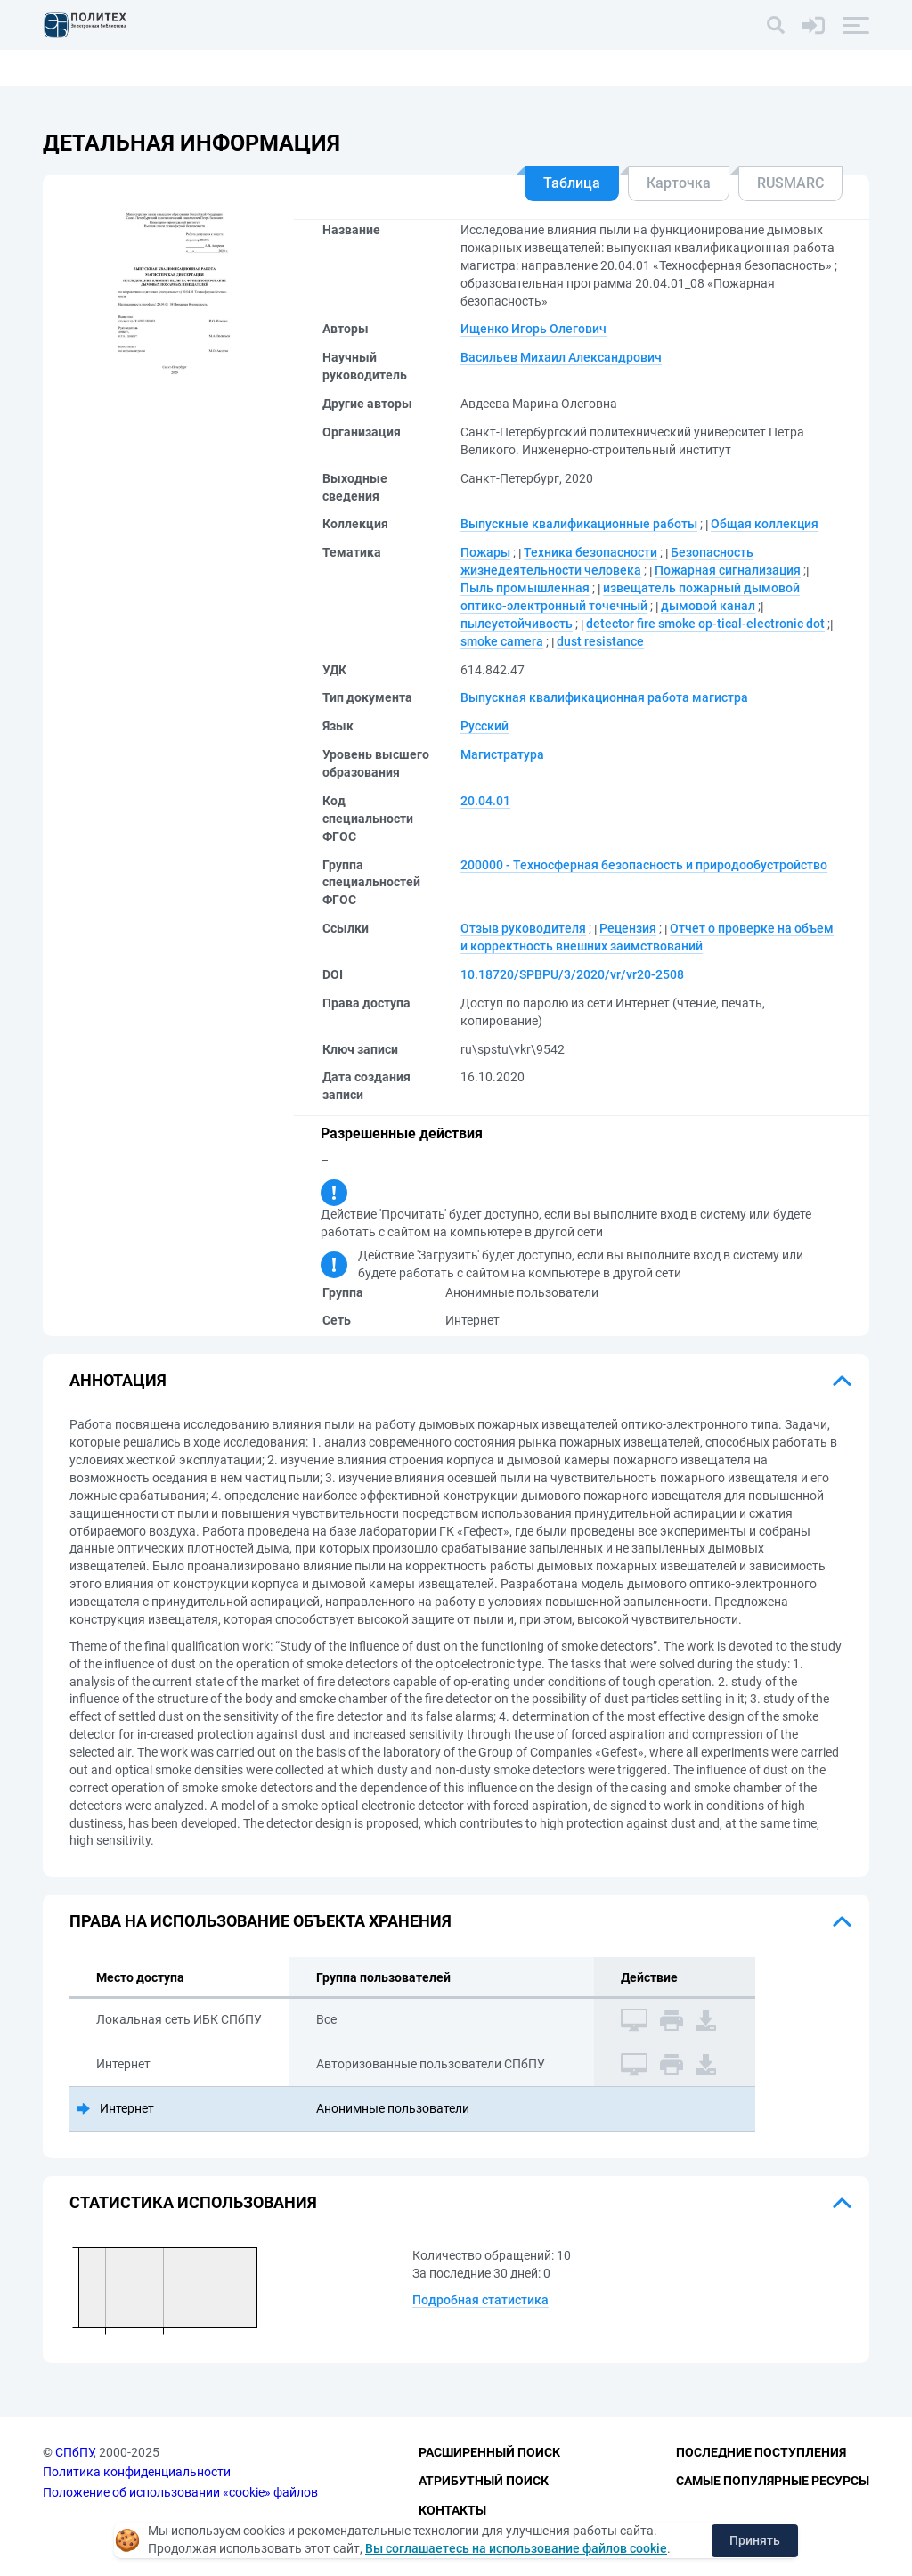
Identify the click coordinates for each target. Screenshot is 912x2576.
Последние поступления (761, 2452)
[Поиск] (776, 25)
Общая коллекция (764, 524)
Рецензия (627, 928)
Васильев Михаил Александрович (561, 357)
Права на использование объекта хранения (260, 1921)
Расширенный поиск (489, 2452)
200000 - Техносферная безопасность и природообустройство (643, 865)
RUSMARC (790, 183)
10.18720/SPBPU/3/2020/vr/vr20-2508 (572, 974)
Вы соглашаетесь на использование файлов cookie (516, 2548)
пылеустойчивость (516, 623)
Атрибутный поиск (484, 2481)
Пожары (485, 552)
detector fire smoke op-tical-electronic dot (705, 623)
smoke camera (501, 641)
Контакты (452, 2510)
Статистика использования (193, 2202)
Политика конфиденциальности (137, 2472)
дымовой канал (708, 606)
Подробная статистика (480, 2300)
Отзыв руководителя (523, 928)
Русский (484, 726)
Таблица (571, 183)
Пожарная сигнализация (728, 570)
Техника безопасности (590, 552)
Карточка (679, 183)
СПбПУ (74, 2452)
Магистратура (502, 754)
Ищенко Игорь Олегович (533, 329)
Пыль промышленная (525, 588)
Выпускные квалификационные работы (578, 524)
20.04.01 (485, 801)
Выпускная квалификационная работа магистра (604, 697)
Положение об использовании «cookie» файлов (180, 2492)
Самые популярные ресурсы (772, 2481)
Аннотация (118, 1380)
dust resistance (600, 641)
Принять (754, 2540)
